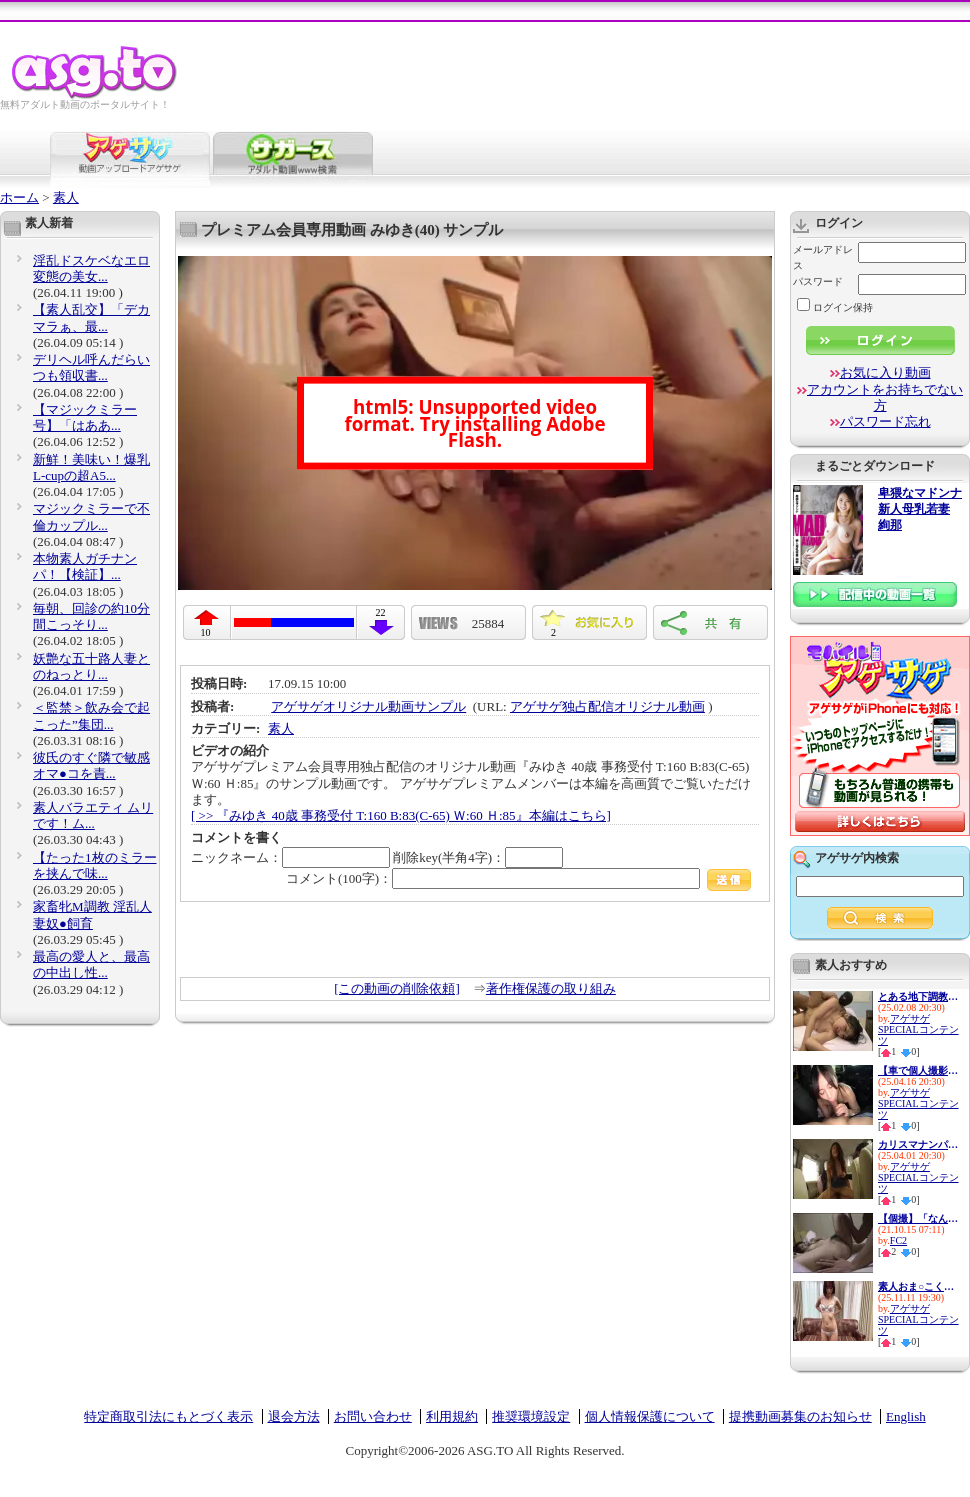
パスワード (818, 281)
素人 (66, 197)
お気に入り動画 (885, 372)
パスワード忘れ (885, 421)
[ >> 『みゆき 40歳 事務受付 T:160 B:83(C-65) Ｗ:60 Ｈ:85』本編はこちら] (401, 815)
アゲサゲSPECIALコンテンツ (918, 1029)
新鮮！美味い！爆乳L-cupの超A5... (91, 467)
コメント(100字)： (518, 878)
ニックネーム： (290, 857)
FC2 (898, 1240)
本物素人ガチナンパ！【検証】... (85, 566)
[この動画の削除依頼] (397, 988)
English (906, 1416)
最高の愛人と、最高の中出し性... (91, 964)
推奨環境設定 (531, 1416)
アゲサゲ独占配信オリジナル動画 (607, 706)
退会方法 (294, 1416)
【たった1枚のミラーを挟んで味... (95, 865)
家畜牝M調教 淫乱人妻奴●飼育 (92, 914)
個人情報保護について (650, 1416)
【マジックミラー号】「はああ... (85, 417)
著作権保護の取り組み (551, 988)
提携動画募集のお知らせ (800, 1416)
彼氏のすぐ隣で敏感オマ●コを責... (91, 765)
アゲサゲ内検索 (857, 858)
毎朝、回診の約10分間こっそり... (91, 616)
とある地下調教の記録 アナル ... (918, 996)
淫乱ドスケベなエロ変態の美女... (91, 268)
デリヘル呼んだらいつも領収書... (91, 367)
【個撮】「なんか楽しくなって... (918, 1218)
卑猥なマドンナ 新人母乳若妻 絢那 (920, 509)
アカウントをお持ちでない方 (885, 397)
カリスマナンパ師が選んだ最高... (918, 1144)
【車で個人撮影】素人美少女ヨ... (918, 1070)
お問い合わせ (373, 1416)
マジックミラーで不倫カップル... (91, 516)
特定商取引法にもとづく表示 (168, 1416)
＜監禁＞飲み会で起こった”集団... (91, 715)
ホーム (19, 197)
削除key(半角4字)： (478, 857)
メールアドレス (823, 257)
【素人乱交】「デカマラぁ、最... (91, 317)
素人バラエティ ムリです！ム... (93, 815)
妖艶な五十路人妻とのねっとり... (91, 666)
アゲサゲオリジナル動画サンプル (368, 706)
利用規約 (452, 1416)
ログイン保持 (835, 307)
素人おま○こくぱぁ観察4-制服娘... (918, 1286)
